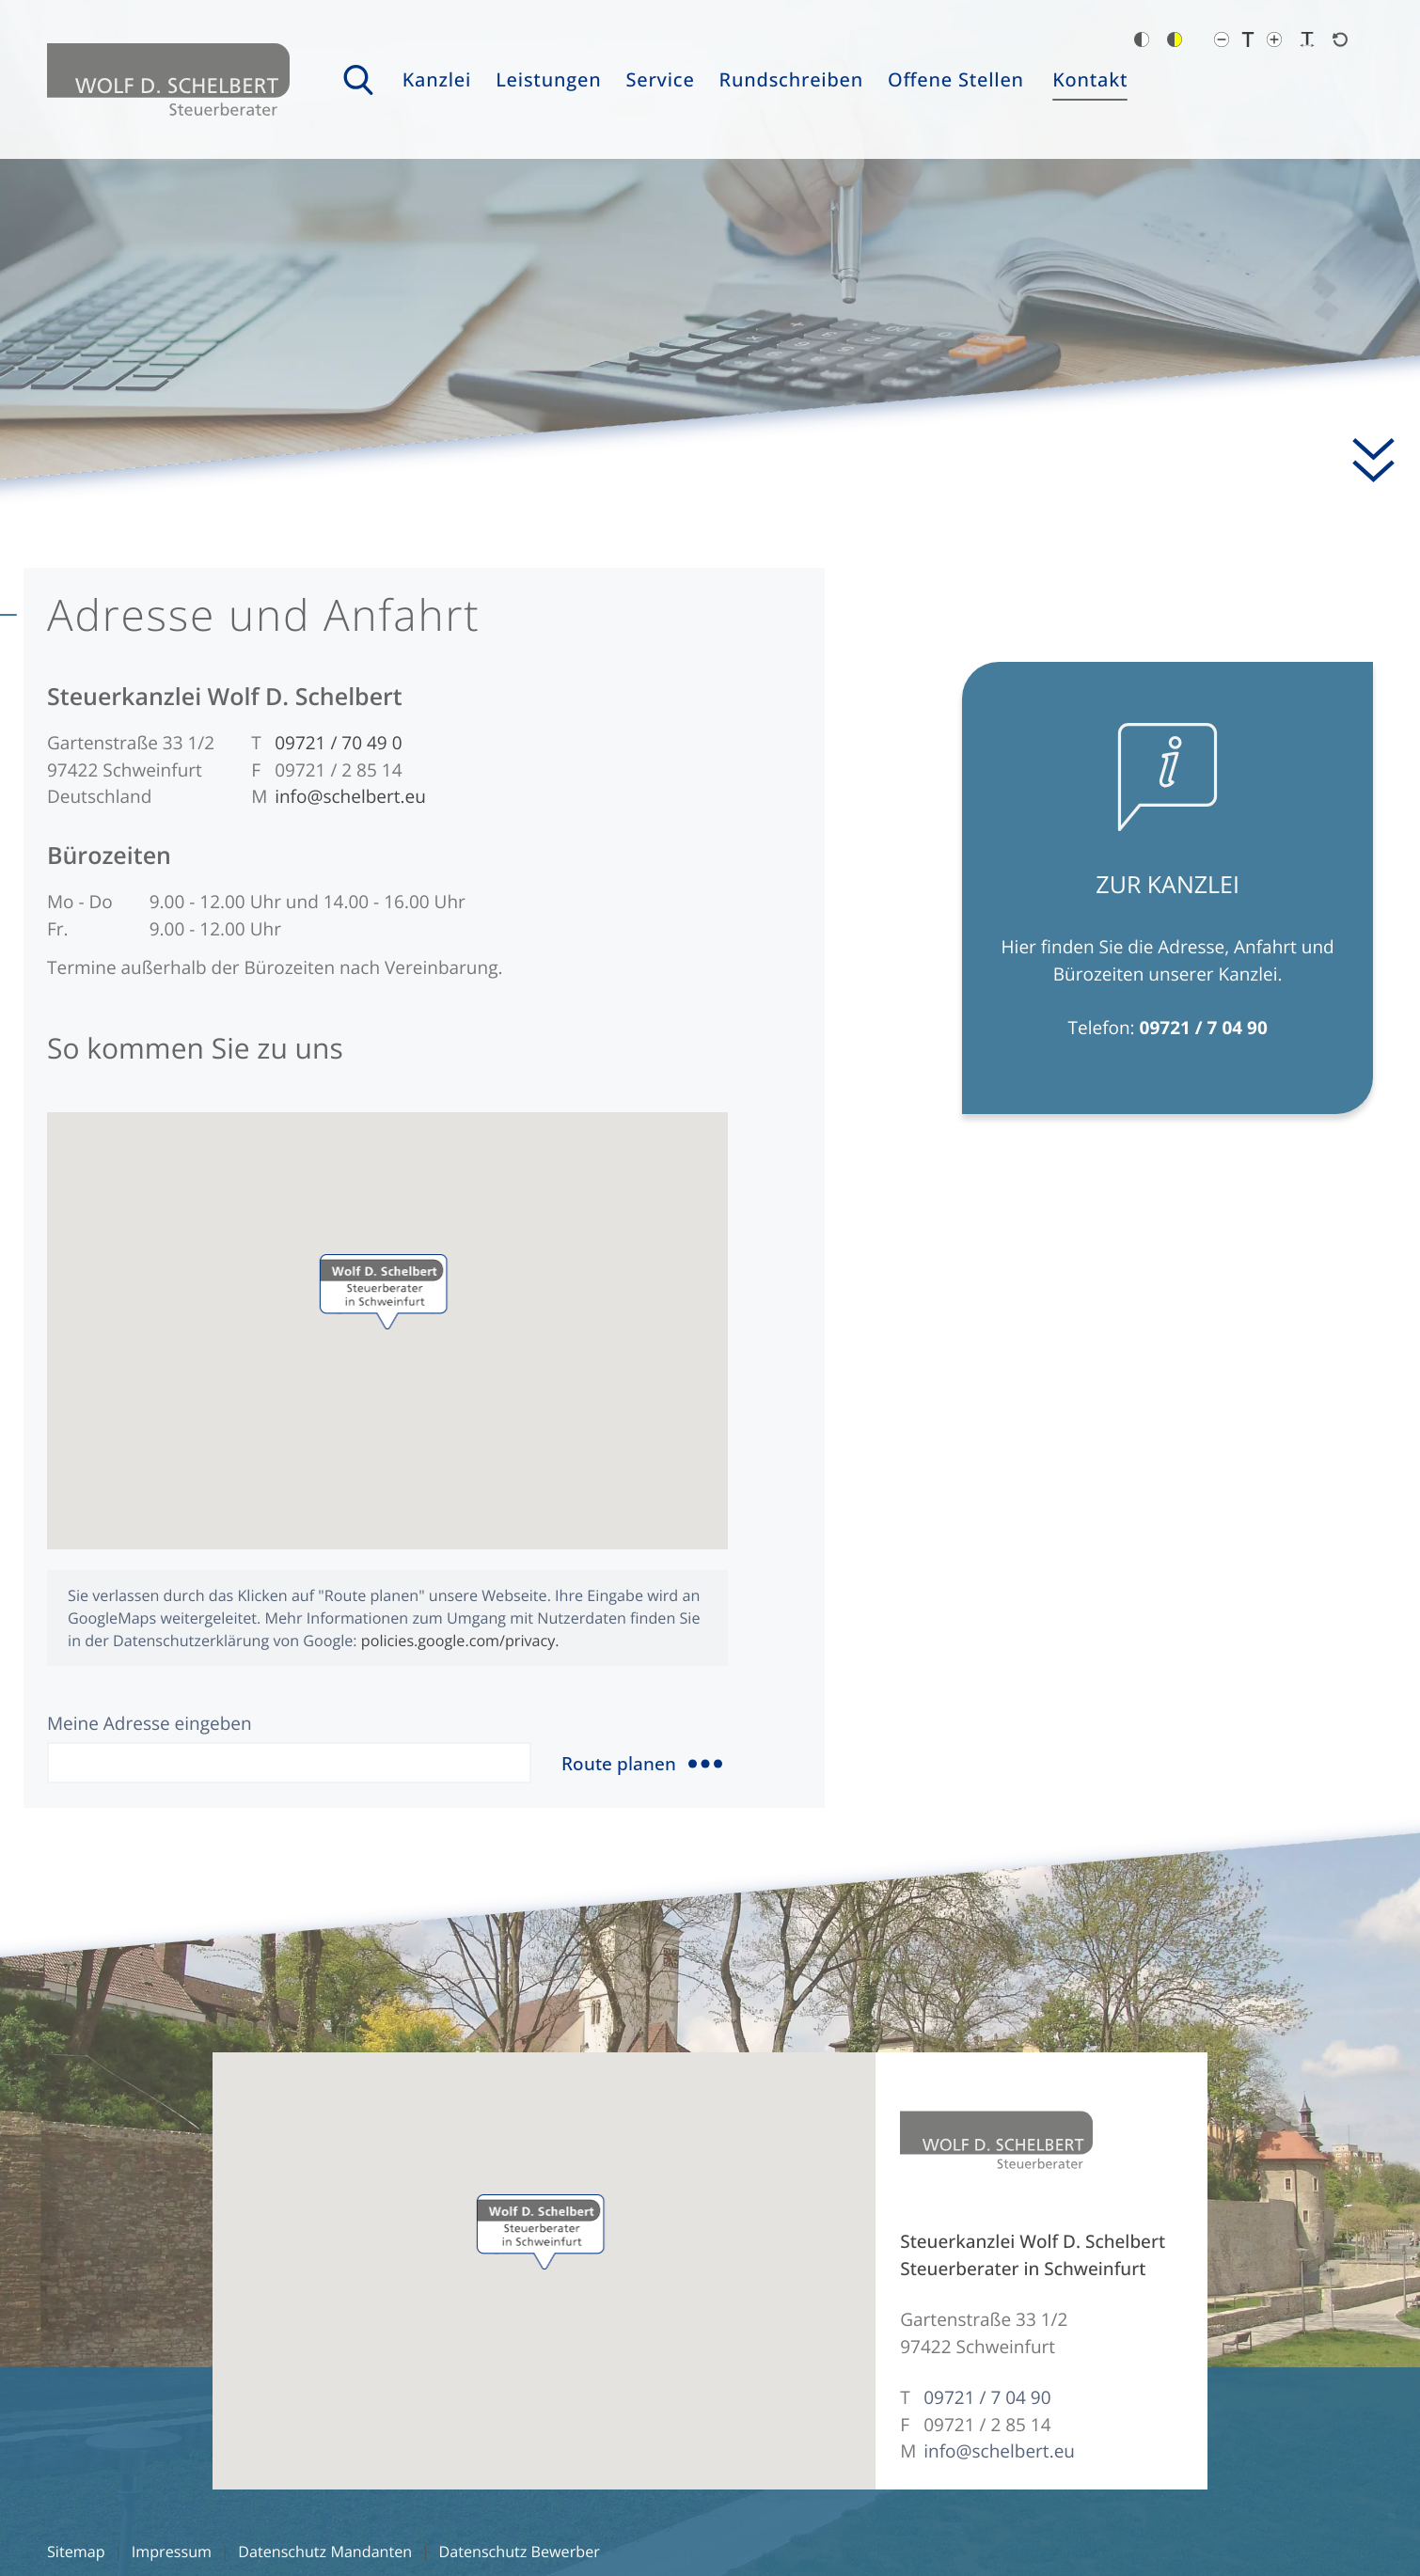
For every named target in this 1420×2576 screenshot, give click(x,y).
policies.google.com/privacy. (460, 1640)
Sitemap (76, 2551)
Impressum (172, 2551)
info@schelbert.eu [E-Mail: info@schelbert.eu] (350, 796)
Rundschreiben (791, 79)
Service (659, 79)
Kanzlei (436, 79)
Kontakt (1090, 79)
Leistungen (548, 79)
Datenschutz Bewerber (518, 2551)
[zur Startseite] (168, 79)
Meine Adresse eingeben (149, 1723)
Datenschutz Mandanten (325, 2551)
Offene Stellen (956, 79)
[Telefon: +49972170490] (338, 743)
